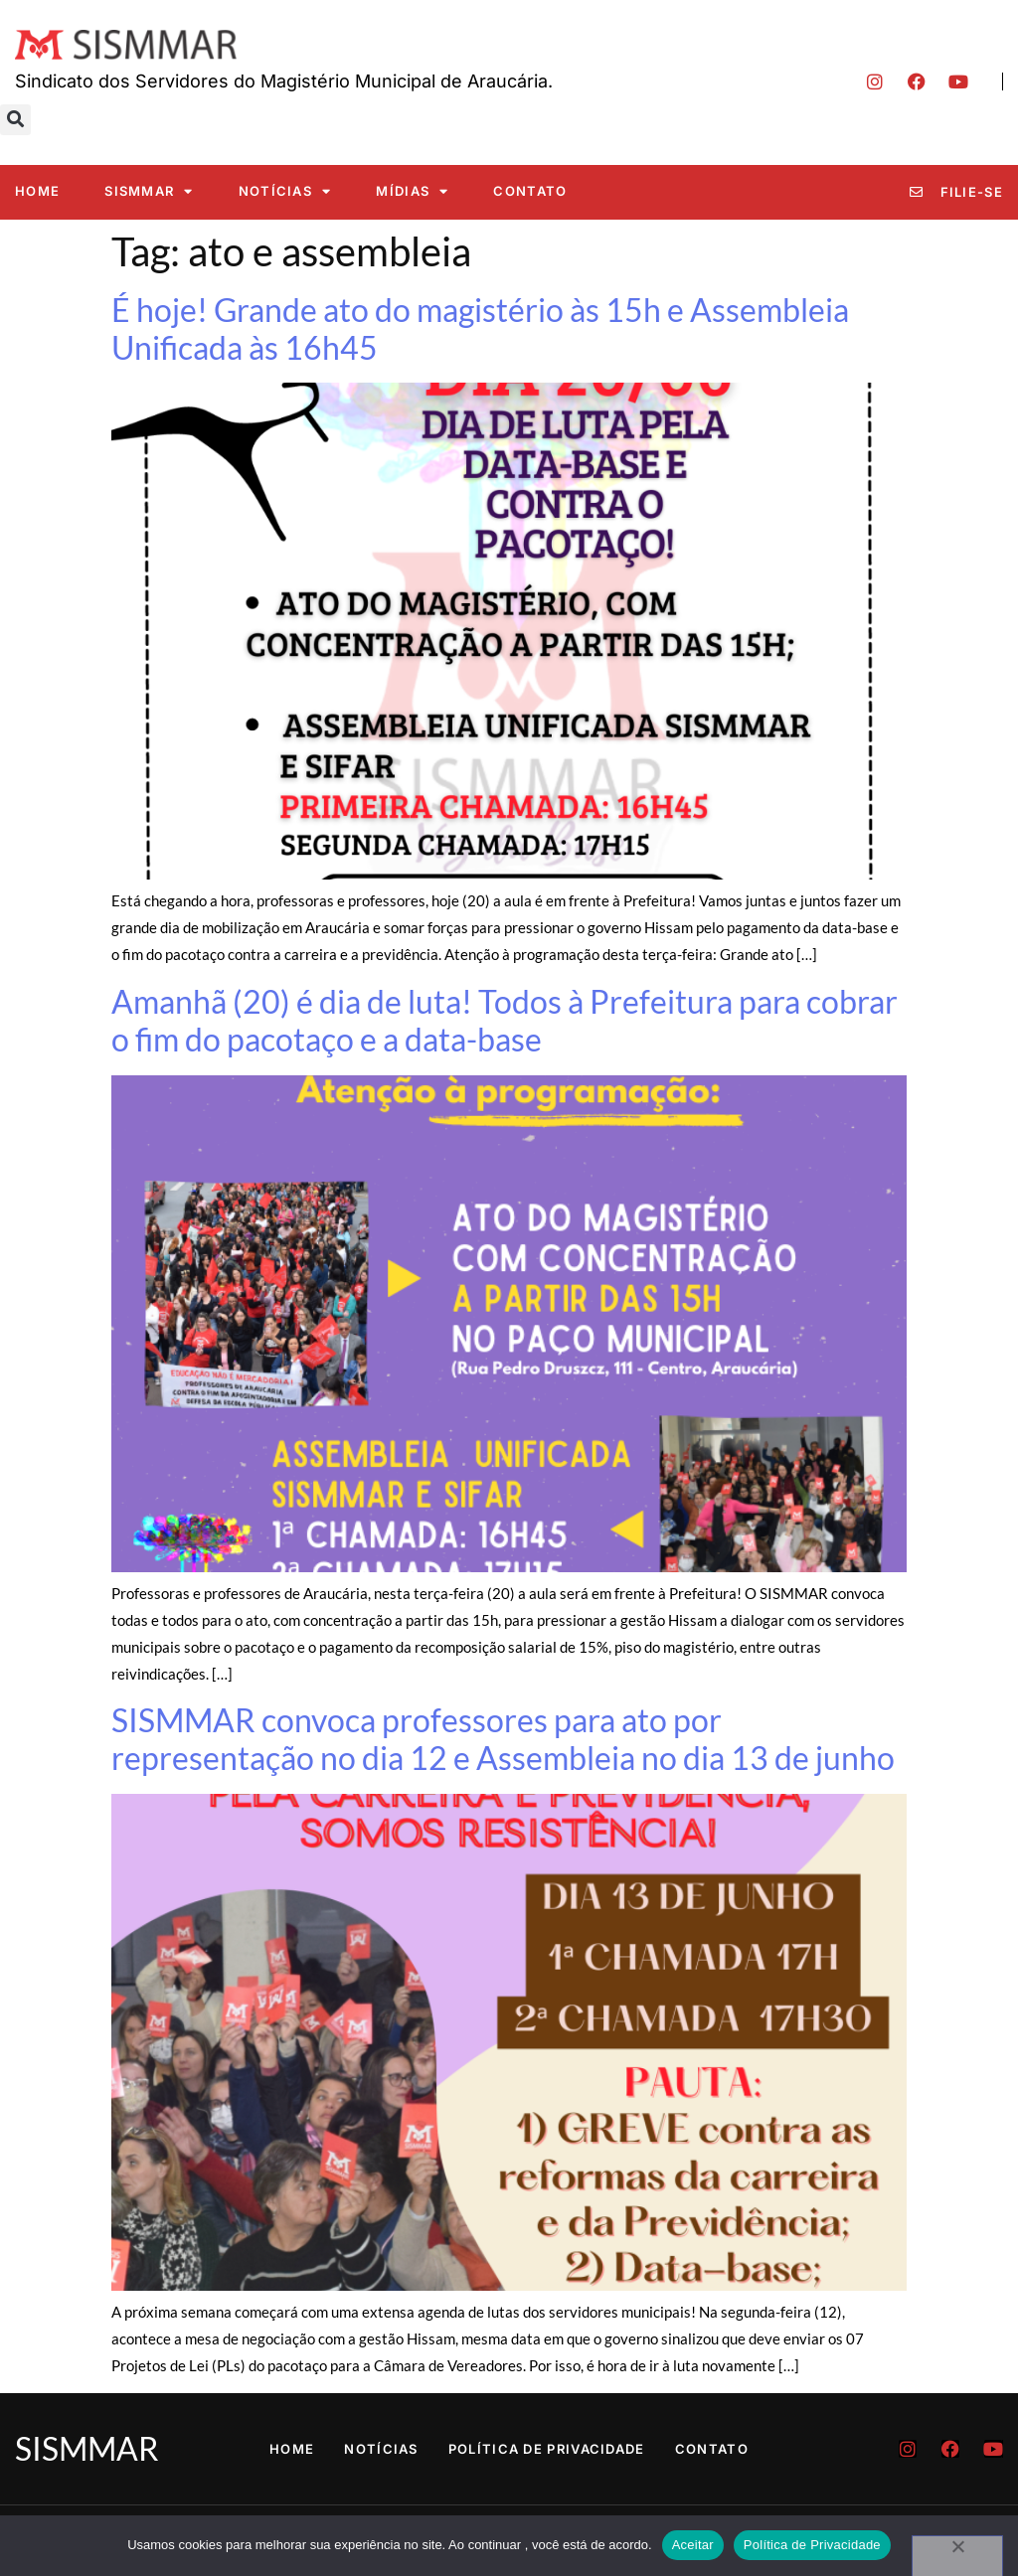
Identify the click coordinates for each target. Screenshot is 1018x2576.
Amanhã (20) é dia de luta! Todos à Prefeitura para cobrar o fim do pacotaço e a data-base (504, 1020)
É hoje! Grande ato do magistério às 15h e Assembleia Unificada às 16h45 (480, 328)
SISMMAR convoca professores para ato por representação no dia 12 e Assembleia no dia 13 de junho (503, 1738)
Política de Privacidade (546, 2449)
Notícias (285, 191)
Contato (530, 191)
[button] (15, 119)
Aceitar (693, 2544)
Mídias (412, 191)
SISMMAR (148, 191)
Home (37, 191)
